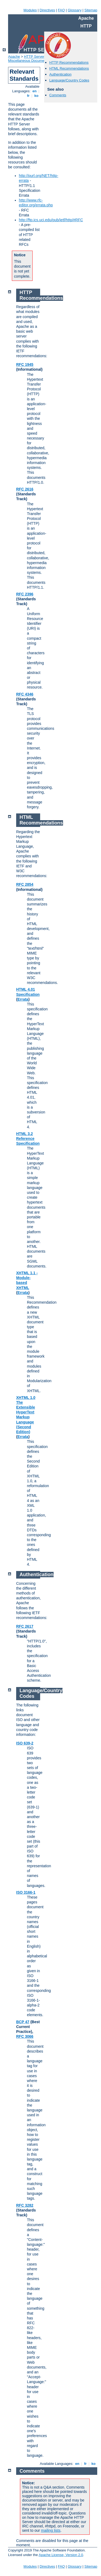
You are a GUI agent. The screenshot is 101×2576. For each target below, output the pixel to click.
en (34, 91)
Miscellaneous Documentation (31, 61)
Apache (14, 56)
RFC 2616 (24, 489)
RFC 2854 (24, 884)
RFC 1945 (24, 364)
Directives (47, 10)
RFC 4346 (24, 694)
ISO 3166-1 (26, 1892)
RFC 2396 (24, 594)
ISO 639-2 (24, 1743)
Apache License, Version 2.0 (61, 2555)
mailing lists (50, 2530)
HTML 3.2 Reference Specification (28, 1139)
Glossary (74, 10)
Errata (23, 999)
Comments (57, 95)
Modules (30, 10)
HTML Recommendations (69, 68)
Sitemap (90, 10)
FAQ (61, 10)
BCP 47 (22, 2022)
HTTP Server (34, 56)
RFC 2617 (24, 1626)
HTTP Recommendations (69, 62)
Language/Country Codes (69, 80)
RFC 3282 (24, 2205)
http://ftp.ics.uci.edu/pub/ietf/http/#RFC (51, 220)
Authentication (60, 74)
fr (28, 96)
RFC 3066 (24, 2036)
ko (36, 96)
